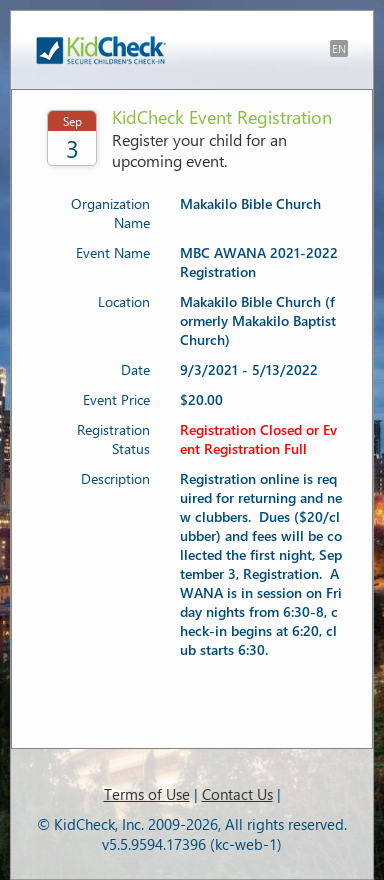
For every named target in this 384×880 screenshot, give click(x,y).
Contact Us (237, 794)
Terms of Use (147, 794)
